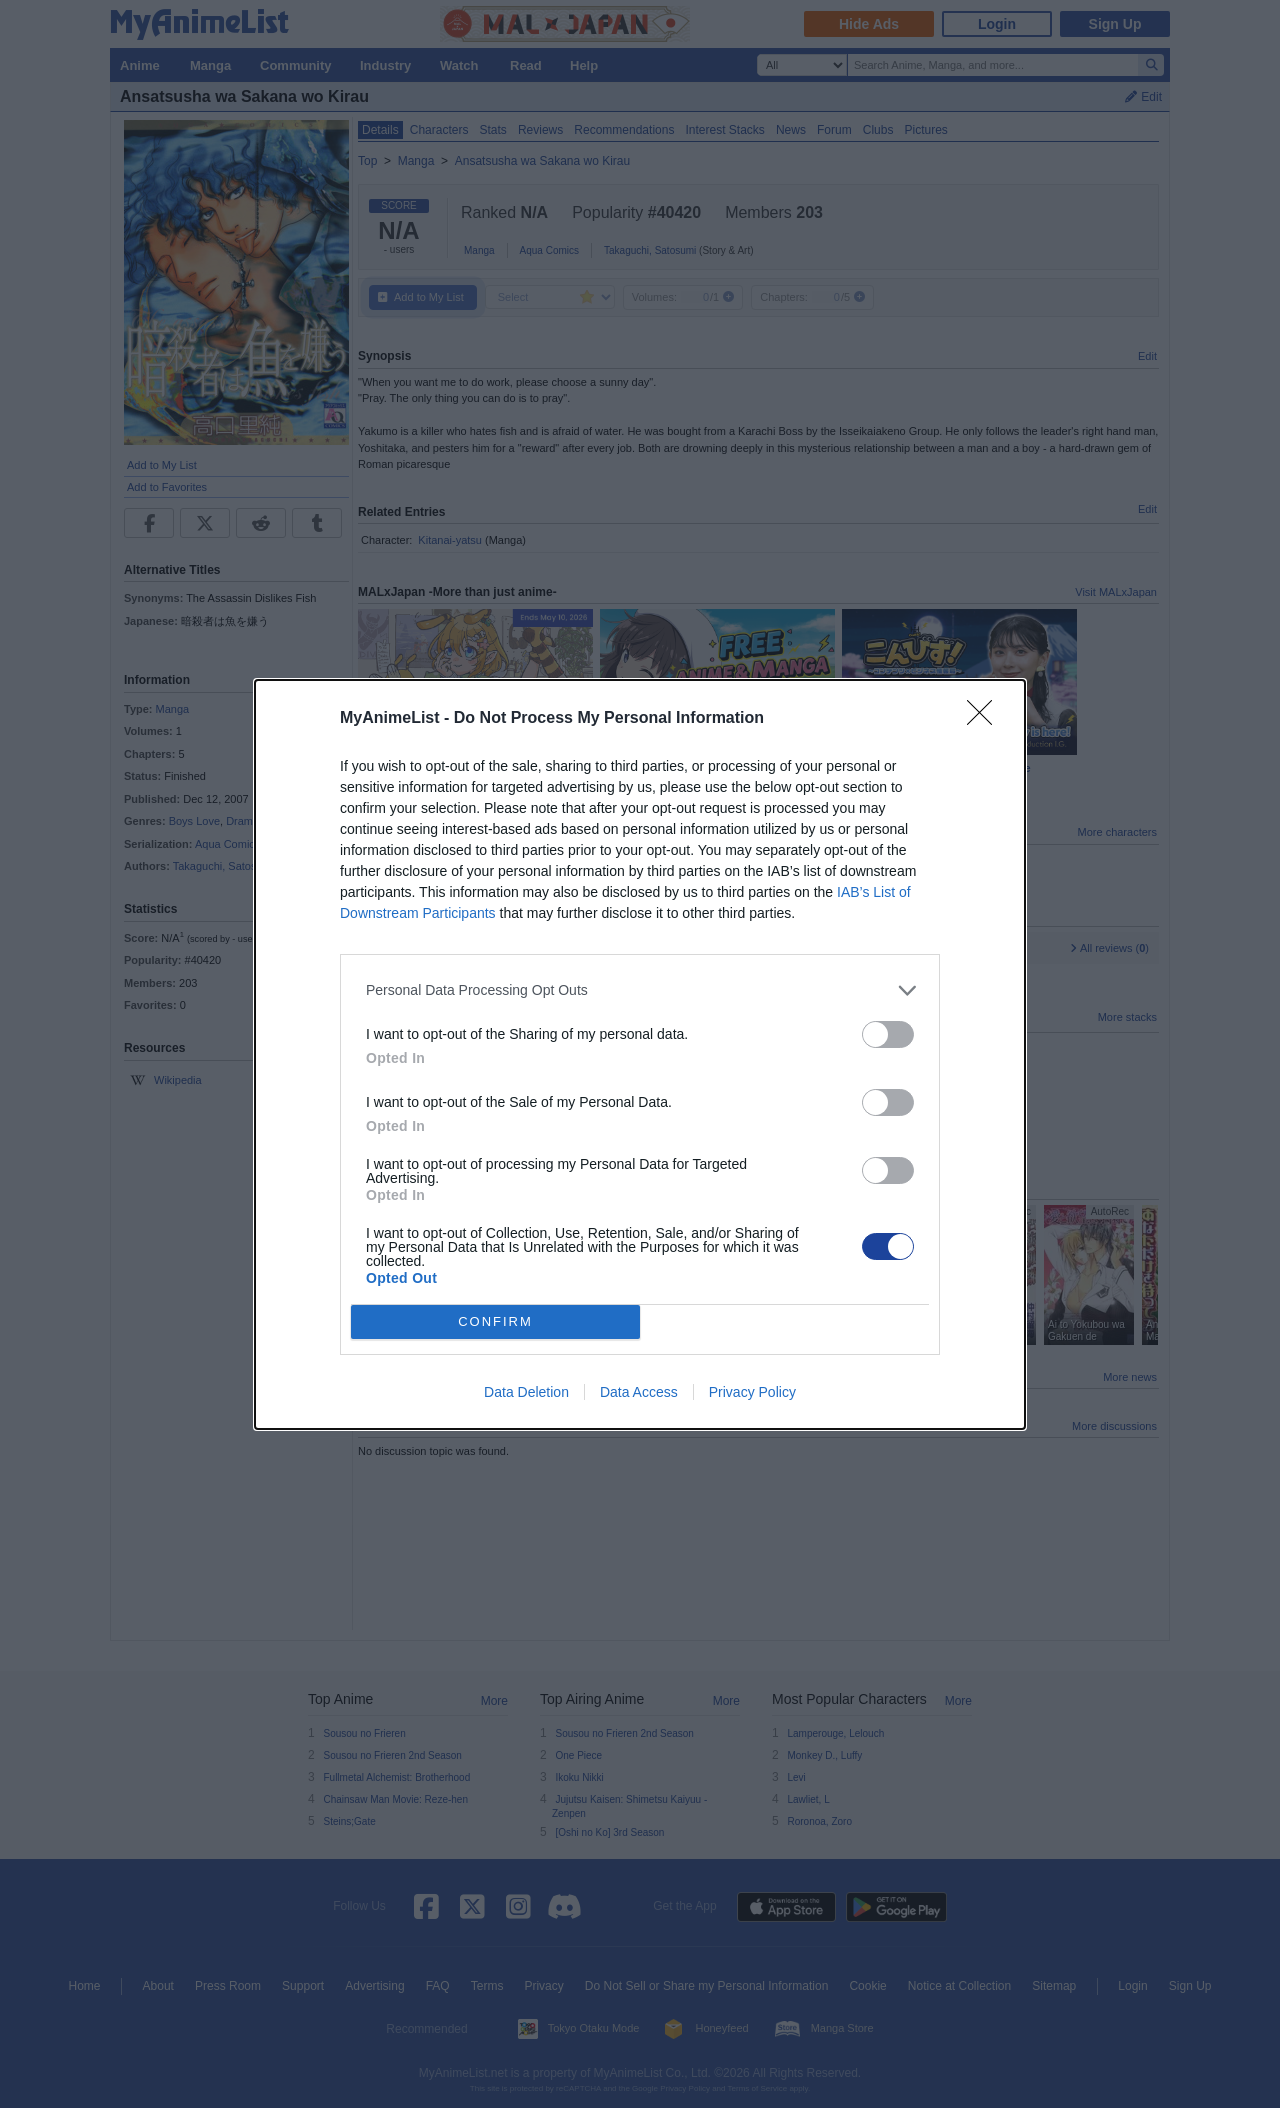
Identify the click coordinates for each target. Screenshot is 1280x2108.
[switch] (888, 1033)
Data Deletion (526, 1392)
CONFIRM (495, 1320)
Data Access (639, 1392)
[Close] (986, 718)
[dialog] (640, 1053)
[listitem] (640, 989)
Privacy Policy (752, 1392)
